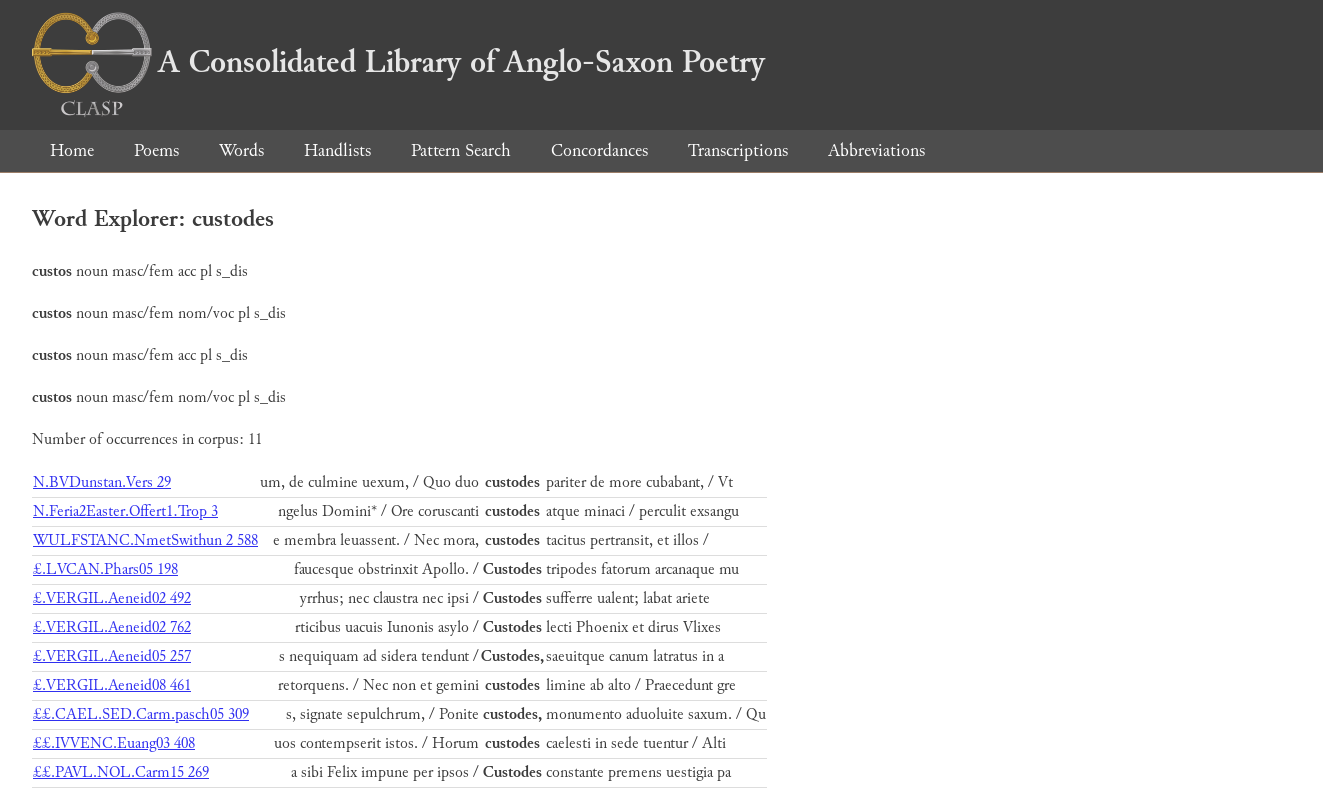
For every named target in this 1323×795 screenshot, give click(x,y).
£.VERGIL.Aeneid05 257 (112, 656)
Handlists (337, 150)
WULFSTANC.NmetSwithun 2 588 (145, 540)
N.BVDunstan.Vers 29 (102, 482)
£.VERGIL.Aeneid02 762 (112, 627)
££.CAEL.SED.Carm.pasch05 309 (141, 714)
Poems (156, 150)
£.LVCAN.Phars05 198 (105, 569)
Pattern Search (461, 150)
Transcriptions (738, 150)
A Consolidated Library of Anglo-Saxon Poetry (398, 62)
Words (241, 150)
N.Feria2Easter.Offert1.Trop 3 (125, 511)
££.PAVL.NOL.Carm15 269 (121, 772)
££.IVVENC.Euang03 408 (114, 743)
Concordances (599, 150)
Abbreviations (876, 150)
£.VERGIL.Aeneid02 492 (112, 598)
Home (72, 150)
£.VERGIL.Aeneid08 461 (112, 685)
